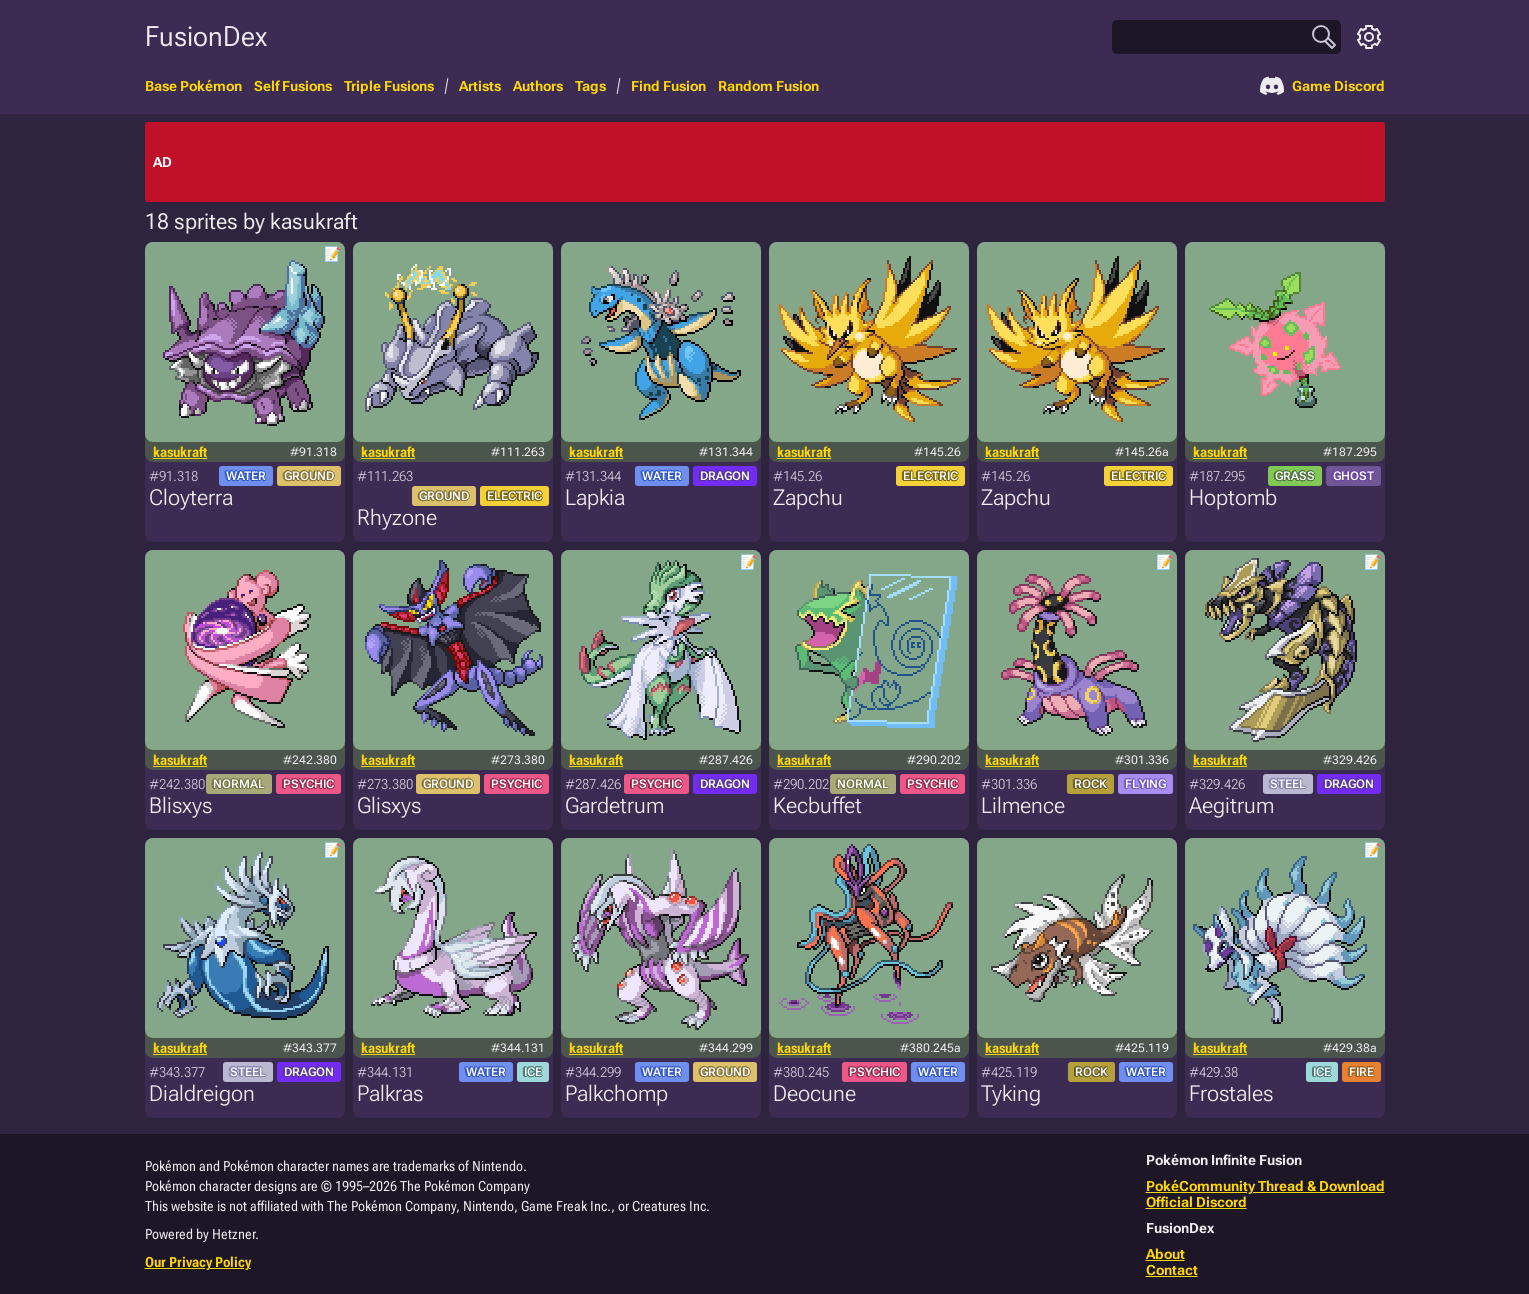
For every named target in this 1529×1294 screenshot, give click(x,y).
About (1165, 1254)
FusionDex (206, 36)
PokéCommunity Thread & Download (1265, 1186)
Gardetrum (614, 805)
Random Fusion (768, 86)
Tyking (1011, 1093)
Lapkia (595, 497)
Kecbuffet (817, 805)
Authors (538, 86)
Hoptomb (1233, 497)
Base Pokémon (193, 86)
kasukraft (180, 452)
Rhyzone (397, 517)
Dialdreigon (202, 1093)
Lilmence (1023, 805)
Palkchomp (616, 1093)
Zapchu (808, 497)
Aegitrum (1231, 805)
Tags (590, 86)
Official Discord (1196, 1202)
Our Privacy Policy (198, 1262)
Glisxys (389, 805)
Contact (1172, 1270)
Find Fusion (668, 86)
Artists (480, 86)
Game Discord (1322, 86)
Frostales (1231, 1093)
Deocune (814, 1093)
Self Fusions (293, 86)
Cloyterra (191, 497)
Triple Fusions (389, 86)
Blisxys (180, 805)
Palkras (390, 1093)
